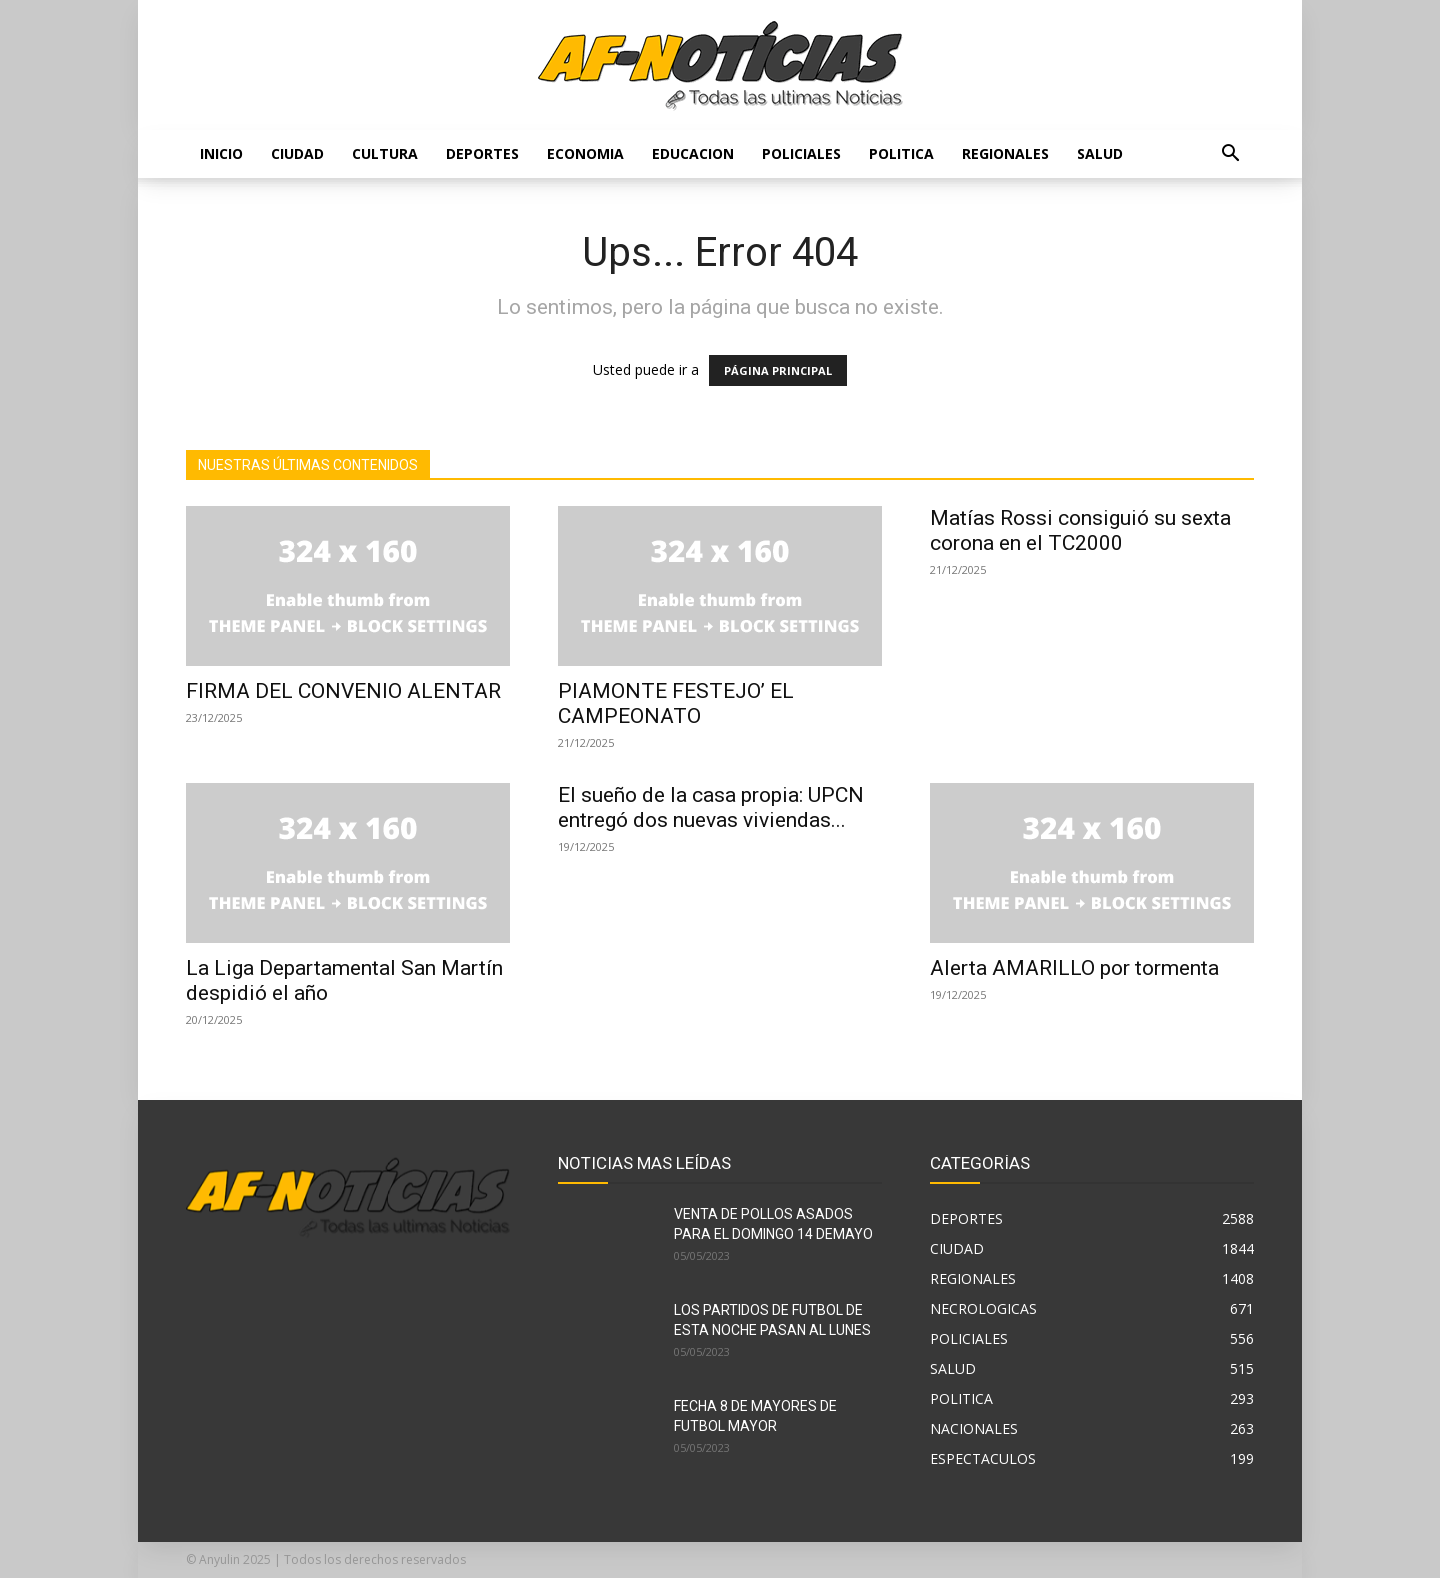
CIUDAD (297, 153)
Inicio (221, 153)
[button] (1230, 155)
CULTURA (385, 153)
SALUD (1100, 153)
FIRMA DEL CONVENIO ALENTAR (343, 691)
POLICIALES (801, 153)
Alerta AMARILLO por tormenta (1074, 968)
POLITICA (901, 153)
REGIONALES (1005, 153)
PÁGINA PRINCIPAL (778, 370)
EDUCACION (693, 153)
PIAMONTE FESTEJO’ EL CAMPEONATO (676, 703)
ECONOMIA (585, 153)
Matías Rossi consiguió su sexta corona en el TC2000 (1080, 530)
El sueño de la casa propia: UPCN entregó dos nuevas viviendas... (711, 807)
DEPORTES (482, 153)
